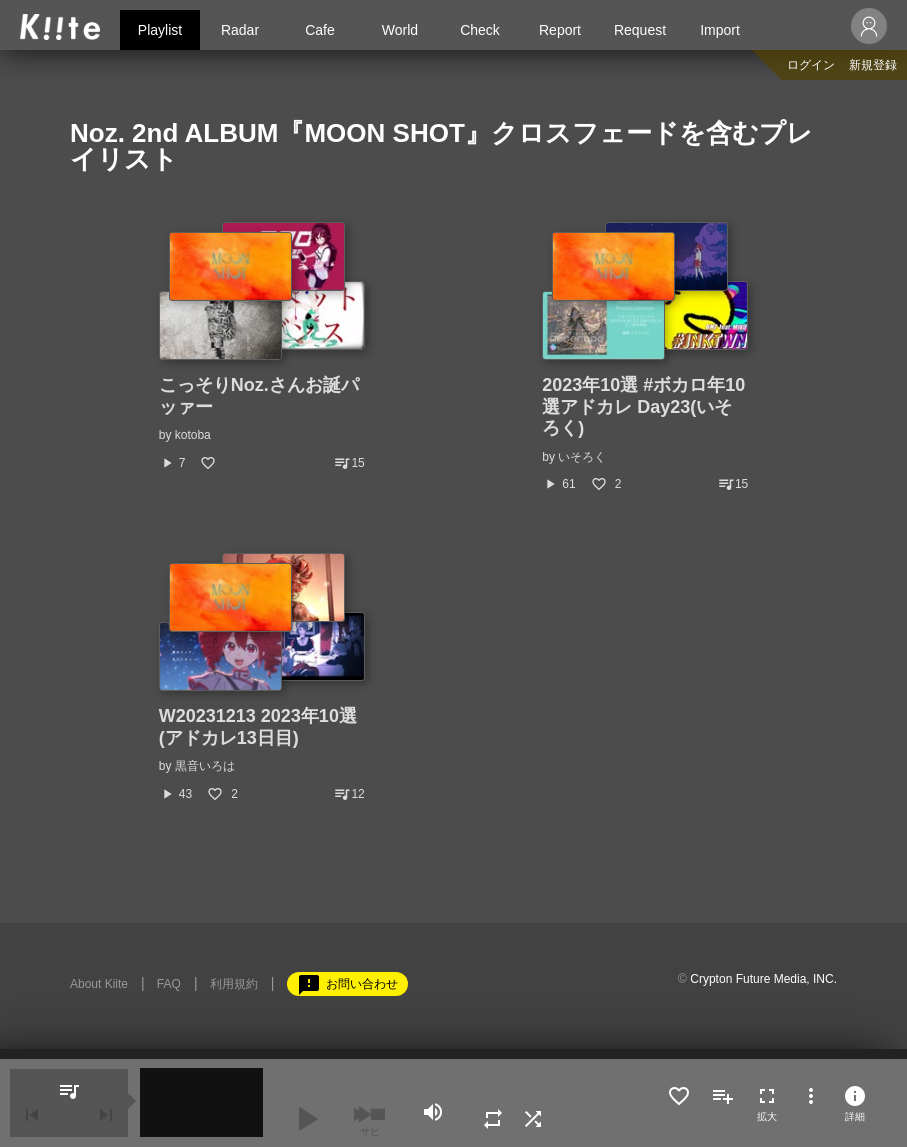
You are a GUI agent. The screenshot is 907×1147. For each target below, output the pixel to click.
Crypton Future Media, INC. (763, 979)
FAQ (169, 984)
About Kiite (99, 984)
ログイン (811, 65)
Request (640, 30)
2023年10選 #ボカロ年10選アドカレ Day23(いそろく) (643, 406)
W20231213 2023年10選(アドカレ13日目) (258, 727)
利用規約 (234, 984)
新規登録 (873, 65)
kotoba (193, 435)
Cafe (320, 30)
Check (480, 30)
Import (720, 30)
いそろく (582, 457)
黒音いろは (205, 766)
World (400, 30)
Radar (240, 30)
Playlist (160, 30)
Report (560, 30)
